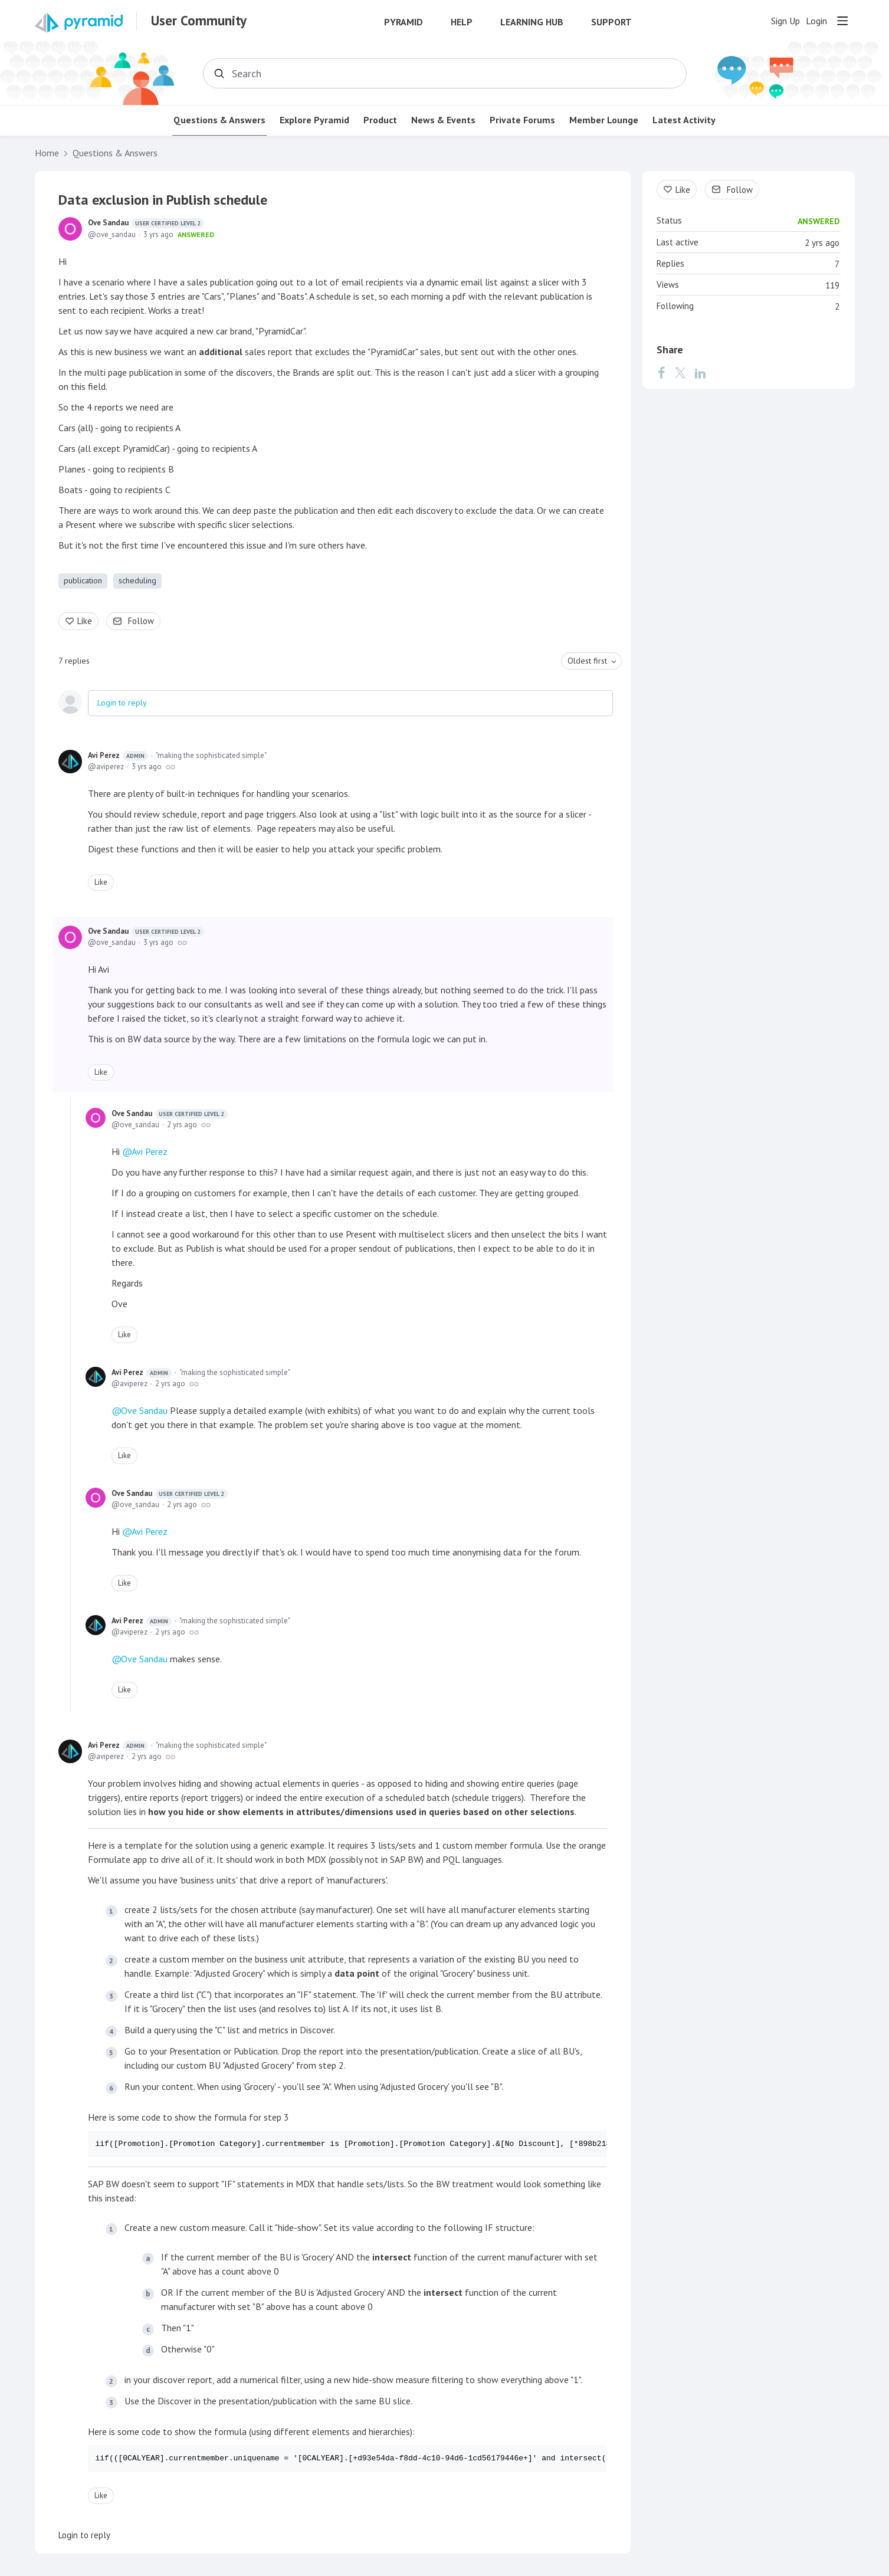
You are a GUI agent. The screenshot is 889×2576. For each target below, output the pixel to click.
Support (611, 22)
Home (47, 153)
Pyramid (403, 22)
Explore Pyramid (314, 120)
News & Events (443, 120)
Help (462, 22)
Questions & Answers (219, 120)
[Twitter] (680, 373)
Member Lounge (603, 120)
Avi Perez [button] (150, 1151)
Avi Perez (118, 755)
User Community (199, 20)
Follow (141, 620)
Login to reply (122, 702)
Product (380, 120)
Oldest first (587, 660)
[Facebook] (662, 373)
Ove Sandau (146, 223)
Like (84, 620)
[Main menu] (842, 20)
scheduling (137, 580)
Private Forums (522, 120)
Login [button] (816, 21)
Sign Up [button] (785, 21)
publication (83, 580)
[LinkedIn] (700, 373)
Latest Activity (684, 120)
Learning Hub (531, 22)
